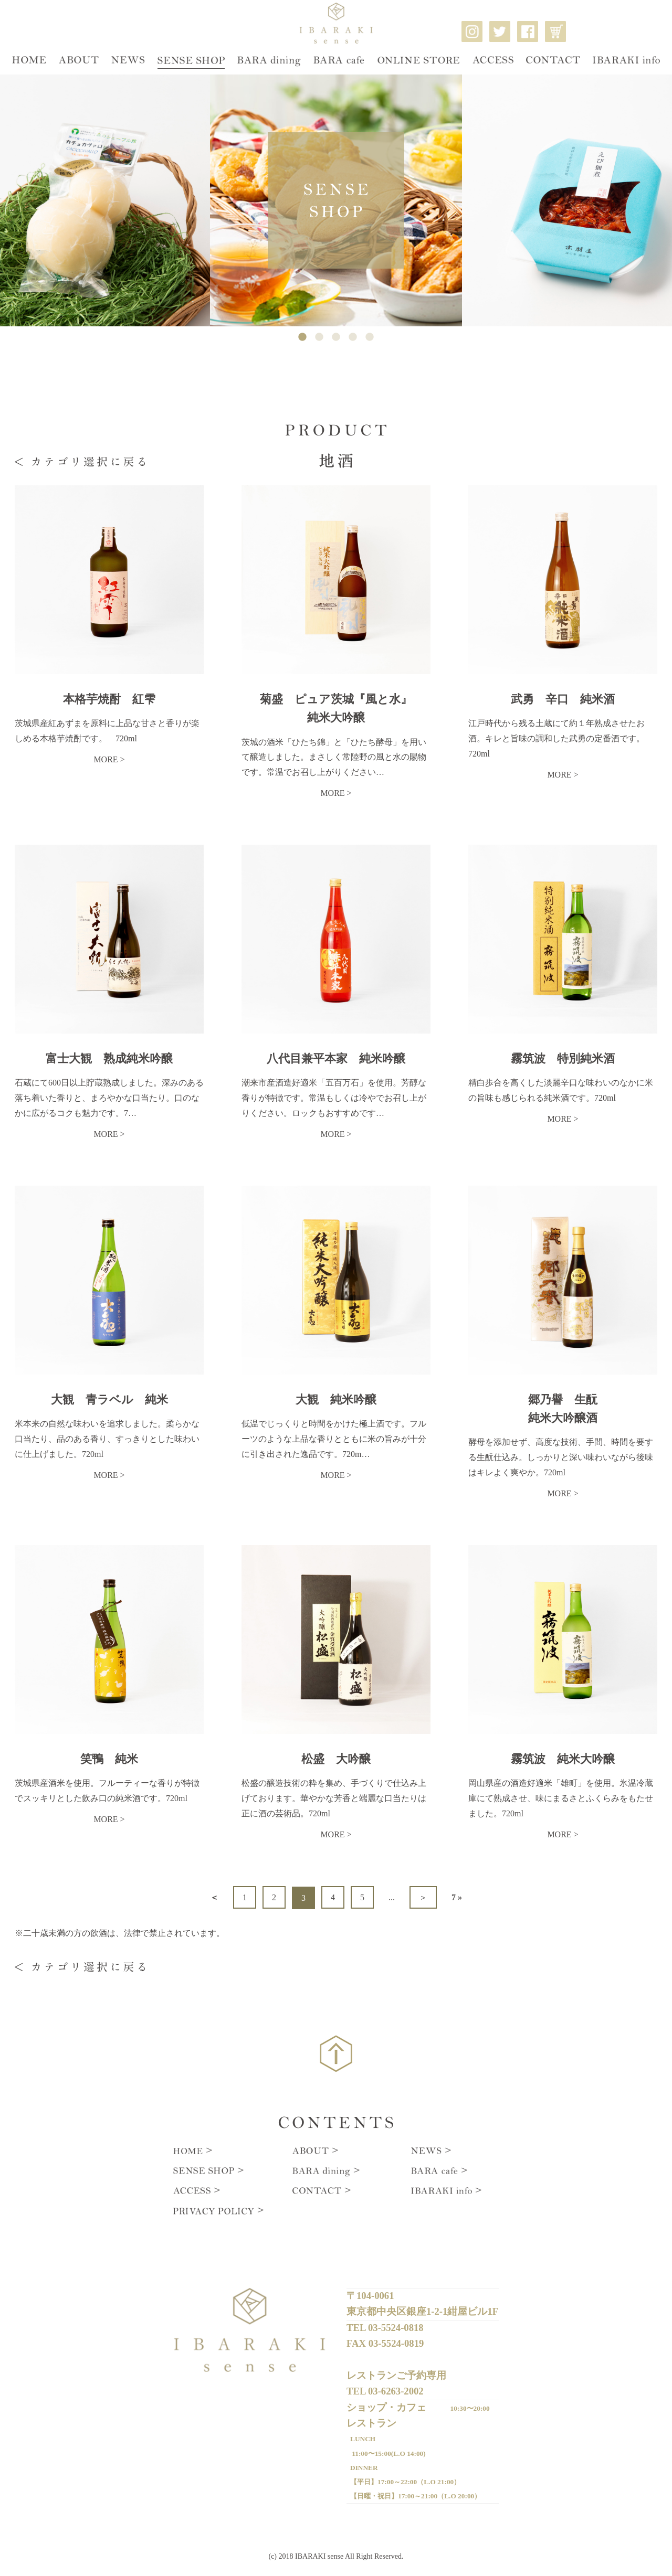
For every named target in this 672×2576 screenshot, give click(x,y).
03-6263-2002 (396, 2384)
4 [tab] (353, 337)
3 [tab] (336, 337)
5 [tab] (369, 337)
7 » (457, 1897)
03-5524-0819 (396, 2340)
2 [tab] (319, 337)
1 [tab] (302, 337)
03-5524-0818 (396, 2325)
